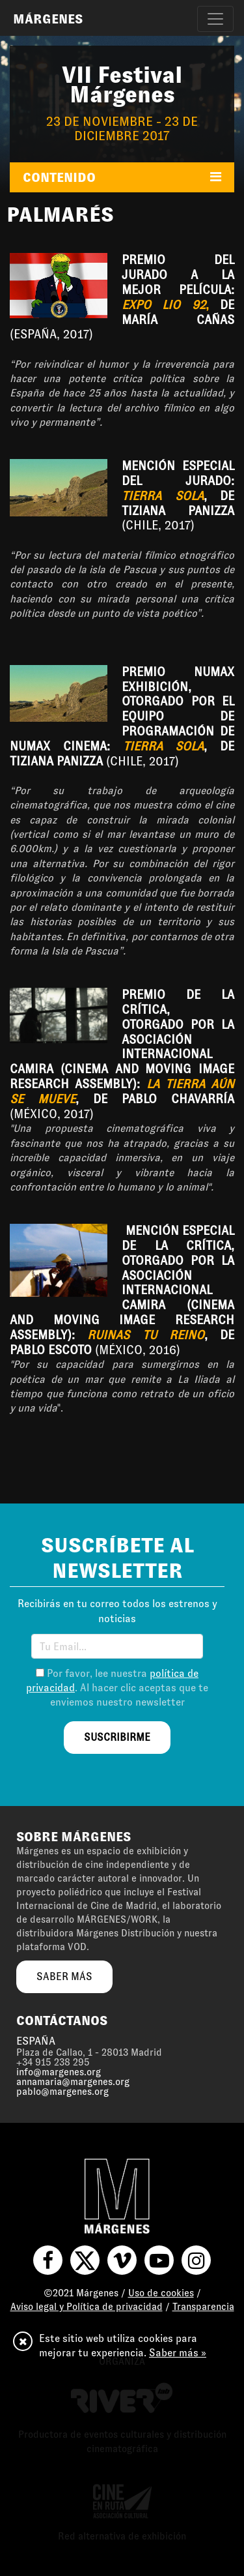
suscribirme (117, 1737)
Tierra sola (163, 496)
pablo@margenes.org (62, 2091)
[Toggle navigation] (215, 19)
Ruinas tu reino (145, 1335)
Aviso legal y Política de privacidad (86, 2307)
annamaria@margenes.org (72, 2082)
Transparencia (203, 2307)
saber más (64, 1976)
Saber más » (177, 2352)
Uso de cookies (161, 2293)
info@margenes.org (58, 2072)
